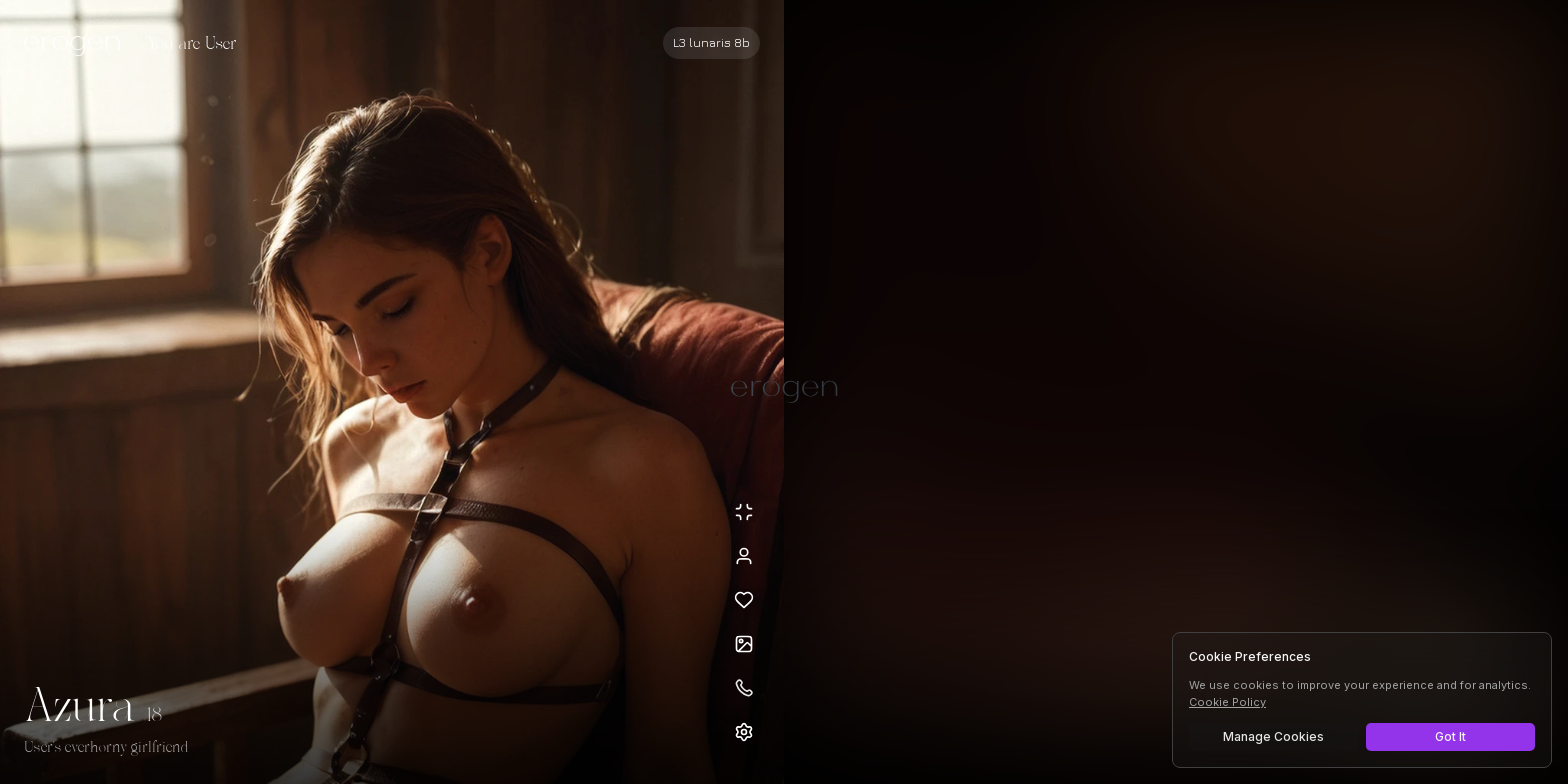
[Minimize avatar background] (744, 512)
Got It (1450, 736)
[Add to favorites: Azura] (744, 600)
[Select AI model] (711, 43)
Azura (79, 708)
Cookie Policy (1227, 702)
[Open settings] (744, 732)
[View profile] (744, 556)
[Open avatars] (744, 644)
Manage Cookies (1273, 736)
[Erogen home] (77, 45)
